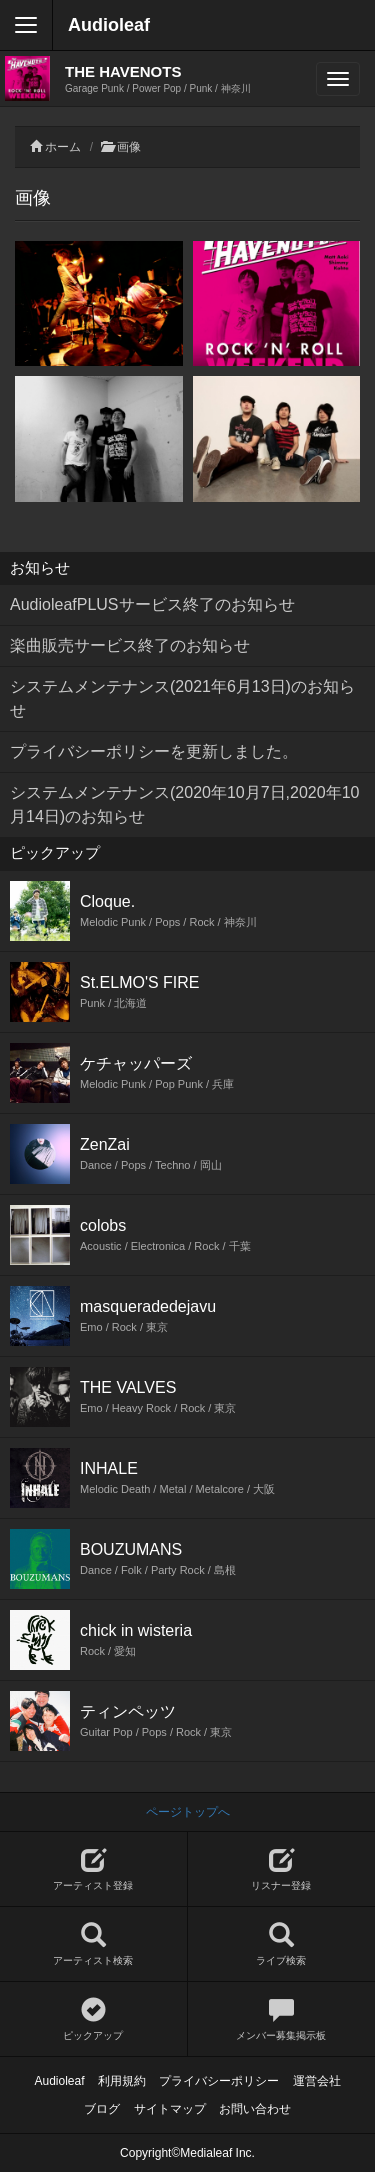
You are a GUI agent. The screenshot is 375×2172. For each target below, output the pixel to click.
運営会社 (317, 2081)
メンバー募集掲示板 (282, 2019)
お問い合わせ (255, 2109)
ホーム (63, 147)
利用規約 (122, 2081)
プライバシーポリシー (219, 2081)
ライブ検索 (282, 1944)
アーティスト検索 (93, 1944)
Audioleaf (109, 25)
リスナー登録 (282, 1869)
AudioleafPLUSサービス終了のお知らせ (152, 604)
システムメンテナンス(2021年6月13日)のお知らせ (182, 698)
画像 (129, 147)
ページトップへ (188, 1812)
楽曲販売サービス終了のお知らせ (130, 645)
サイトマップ (170, 2109)
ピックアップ (93, 2019)
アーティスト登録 (93, 1869)
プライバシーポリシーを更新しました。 (154, 751)
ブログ (102, 2109)
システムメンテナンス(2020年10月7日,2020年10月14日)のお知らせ (184, 804)
